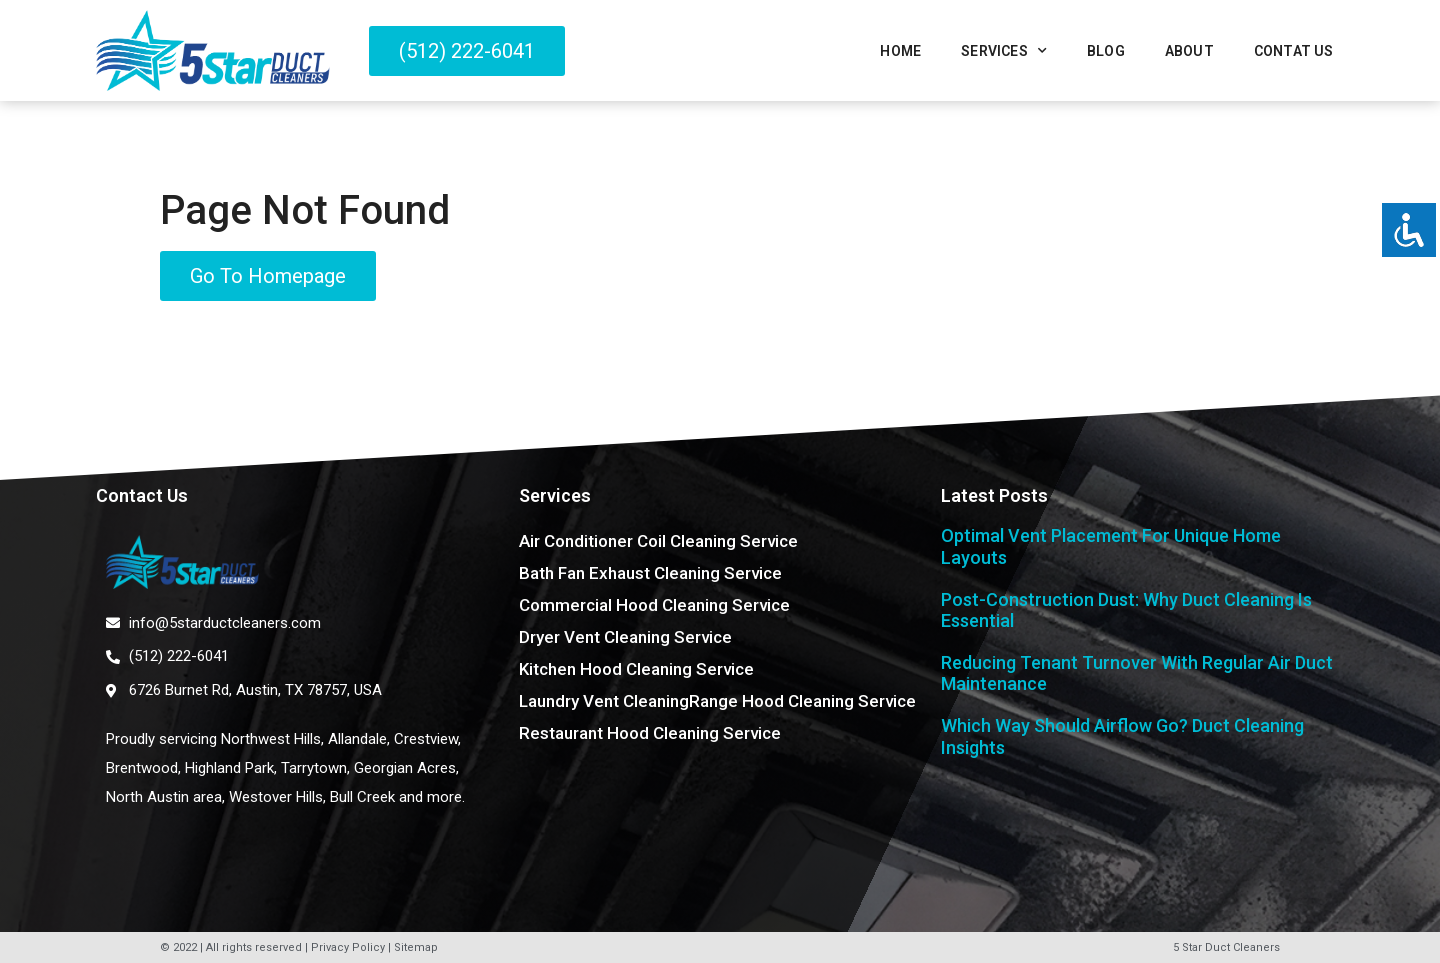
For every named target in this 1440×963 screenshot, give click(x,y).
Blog (1106, 51)
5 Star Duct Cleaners (1226, 947)
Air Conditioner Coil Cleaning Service (658, 541)
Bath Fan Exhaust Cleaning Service (650, 573)
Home (900, 51)
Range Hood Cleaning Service (802, 701)
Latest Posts (994, 495)
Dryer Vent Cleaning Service (625, 637)
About (1189, 51)
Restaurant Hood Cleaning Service (650, 733)
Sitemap (416, 947)
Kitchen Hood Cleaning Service (636, 669)
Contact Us (142, 495)
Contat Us (1294, 51)
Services (1004, 51)
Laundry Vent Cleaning (604, 701)
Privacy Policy (348, 947)
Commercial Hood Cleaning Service (654, 605)
